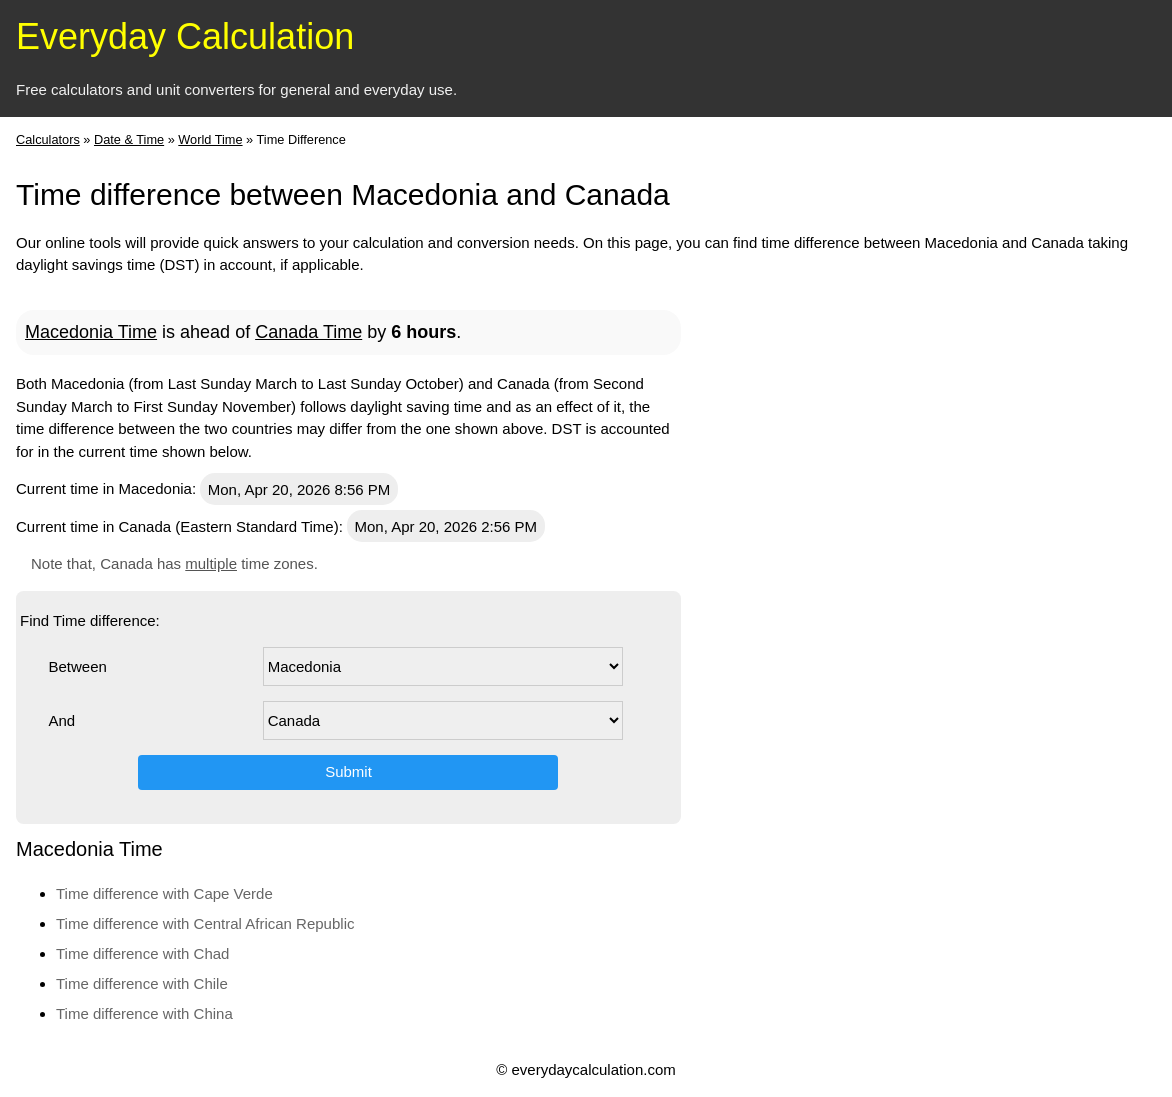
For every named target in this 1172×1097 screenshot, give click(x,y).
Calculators (48, 139)
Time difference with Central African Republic (205, 923)
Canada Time (308, 332)
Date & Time (129, 139)
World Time (210, 139)
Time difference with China (144, 1013)
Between (77, 666)
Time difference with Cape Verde (164, 893)
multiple (211, 563)
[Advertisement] (1006, 592)
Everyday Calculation (185, 36)
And (61, 720)
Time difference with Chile (142, 983)
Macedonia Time (91, 332)
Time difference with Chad (142, 953)
